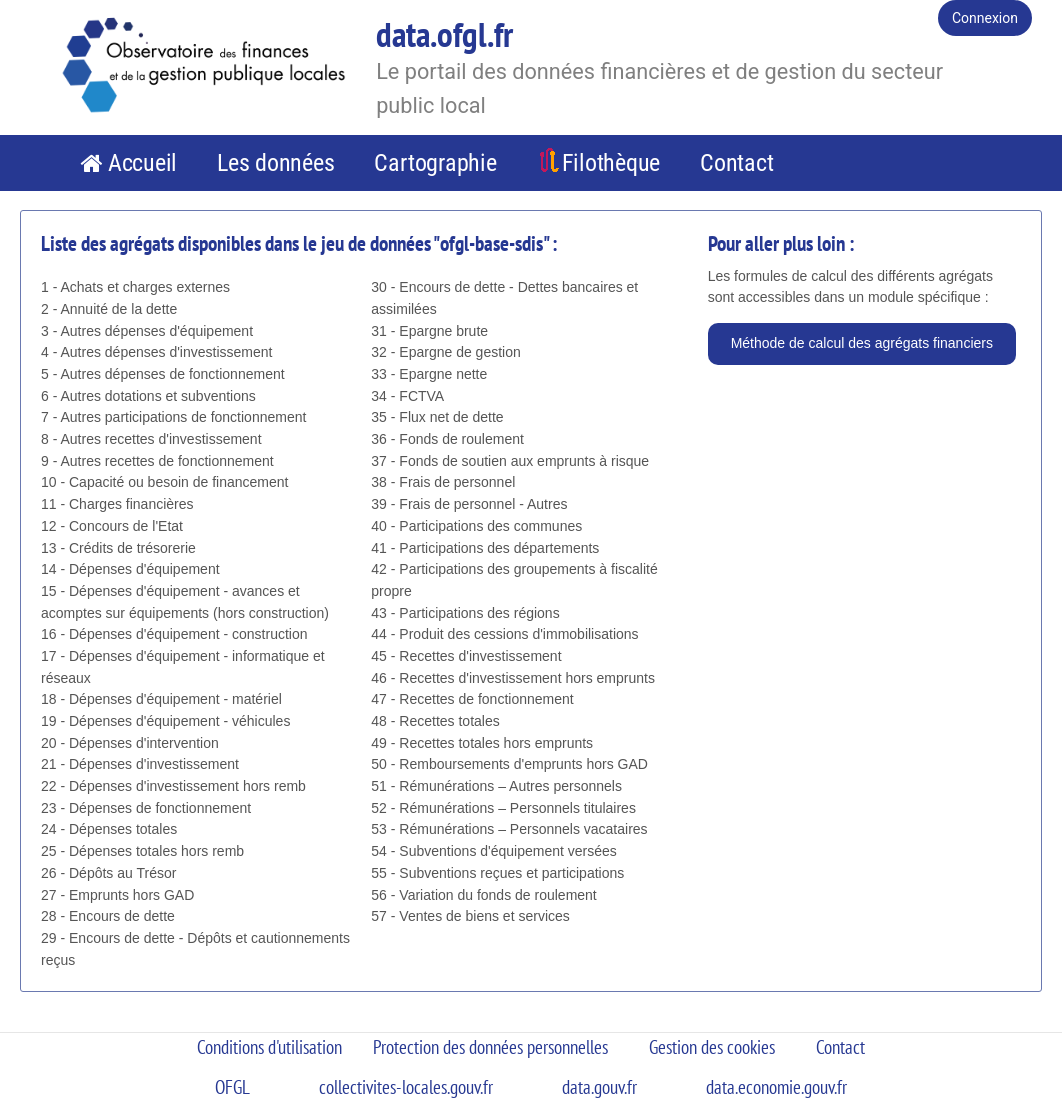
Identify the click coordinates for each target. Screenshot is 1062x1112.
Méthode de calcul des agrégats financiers (862, 343)
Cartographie (435, 163)
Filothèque (611, 163)
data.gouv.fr (599, 1087)
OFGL (232, 1087)
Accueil (142, 163)
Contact (736, 163)
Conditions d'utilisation (269, 1047)
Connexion (985, 18)
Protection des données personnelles (490, 1047)
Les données (275, 163)
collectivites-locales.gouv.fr (406, 1087)
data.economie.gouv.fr (776, 1087)
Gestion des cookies (712, 1047)
